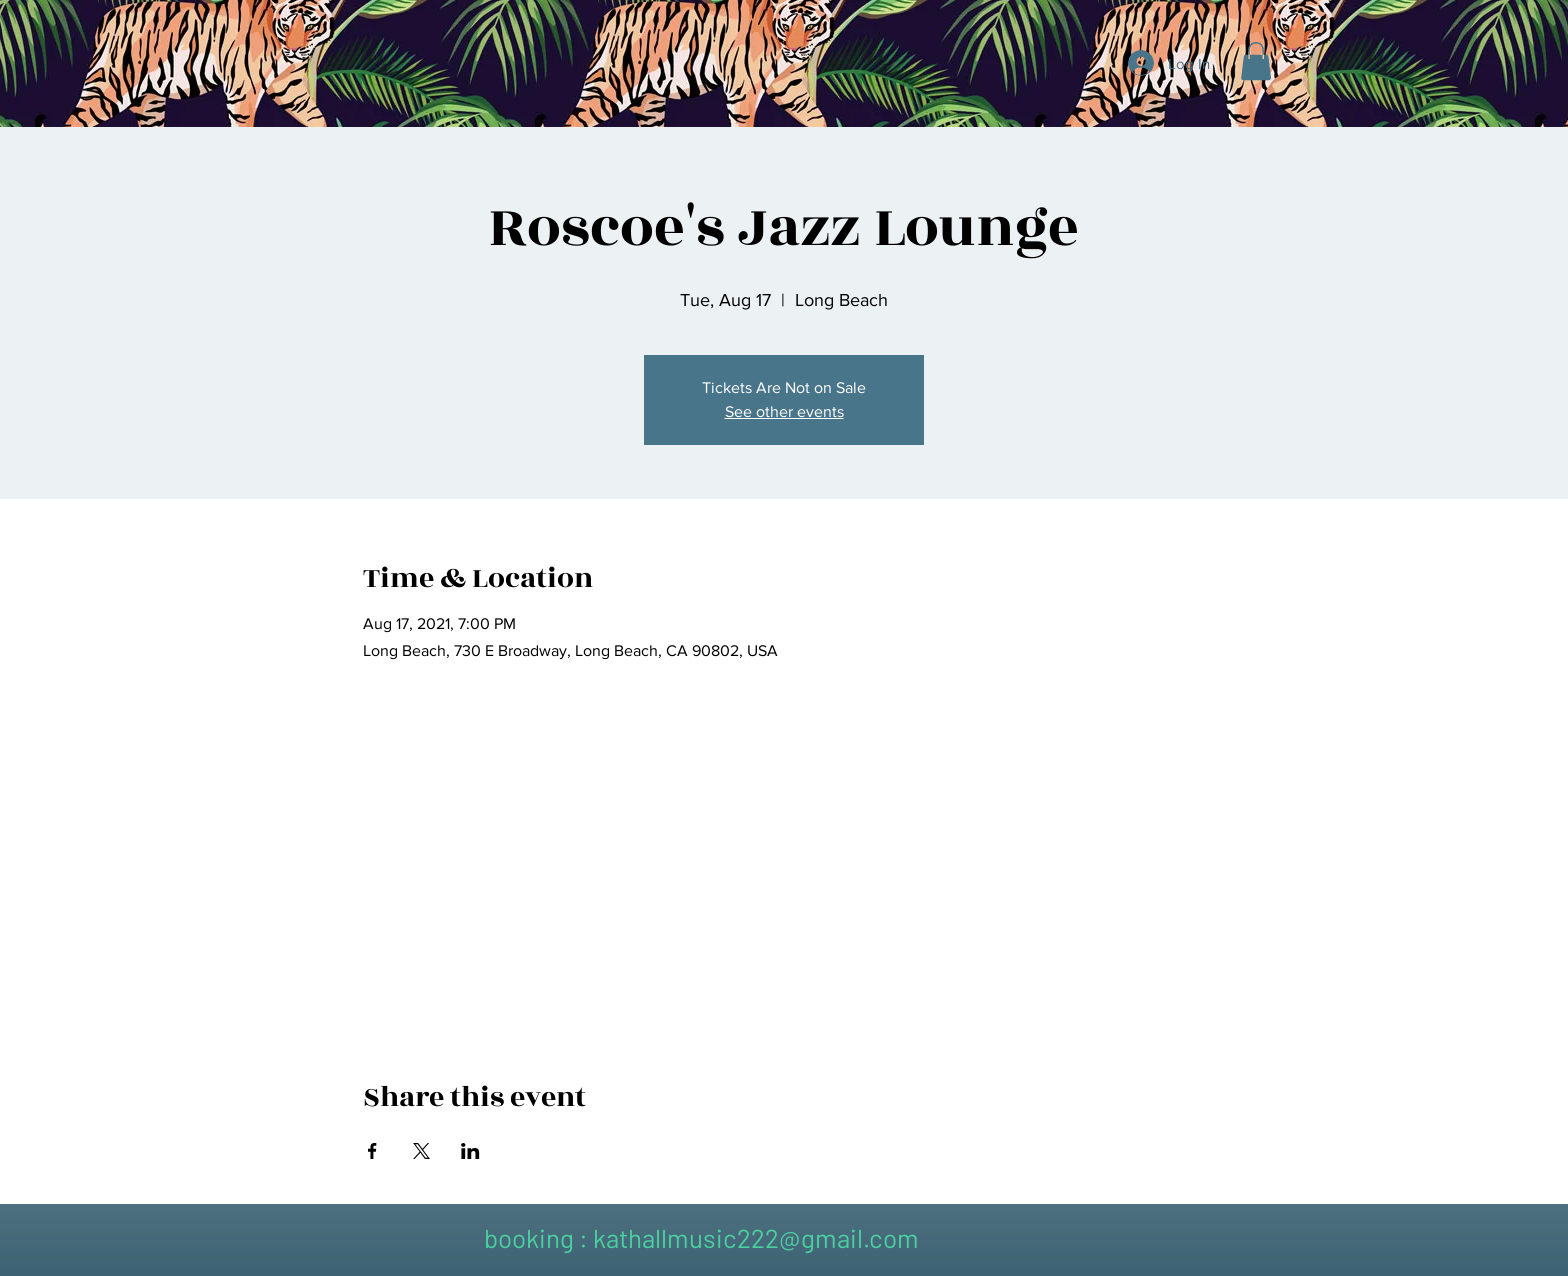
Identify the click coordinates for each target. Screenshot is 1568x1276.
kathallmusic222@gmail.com (756, 1237)
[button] (1256, 61)
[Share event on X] (421, 1151)
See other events (784, 411)
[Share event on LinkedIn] (470, 1151)
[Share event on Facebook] (372, 1151)
